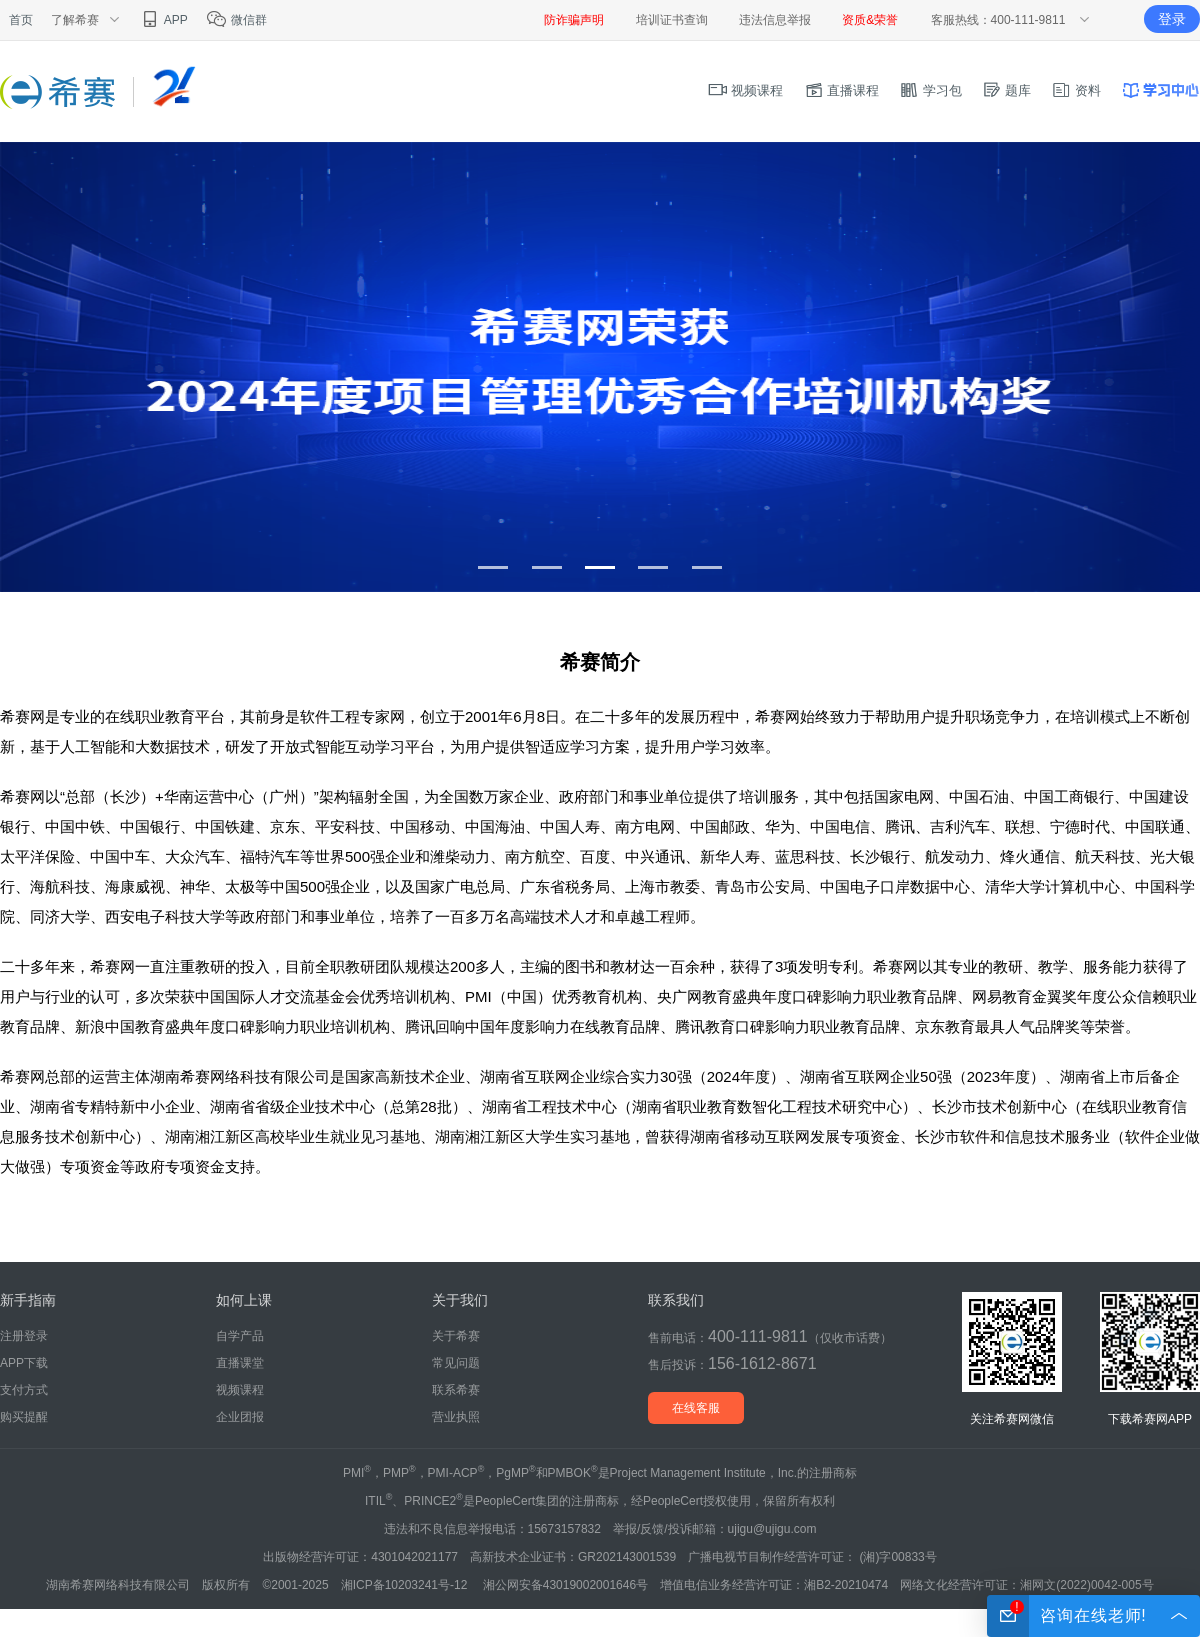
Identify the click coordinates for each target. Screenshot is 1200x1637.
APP (163, 20)
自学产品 (240, 1336)
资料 (1076, 90)
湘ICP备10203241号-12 (406, 1585)
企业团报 (240, 1417)
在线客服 (696, 1408)
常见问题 (456, 1363)
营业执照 (456, 1417)
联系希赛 (456, 1390)
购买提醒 (24, 1417)
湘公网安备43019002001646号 (565, 1585)
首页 (21, 20)
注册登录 (24, 1336)
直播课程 (842, 90)
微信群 (236, 20)
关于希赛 (456, 1336)
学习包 (930, 90)
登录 (1172, 19)
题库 (1007, 90)
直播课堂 (240, 1363)
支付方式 (24, 1390)
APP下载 (24, 1363)
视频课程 (746, 90)
